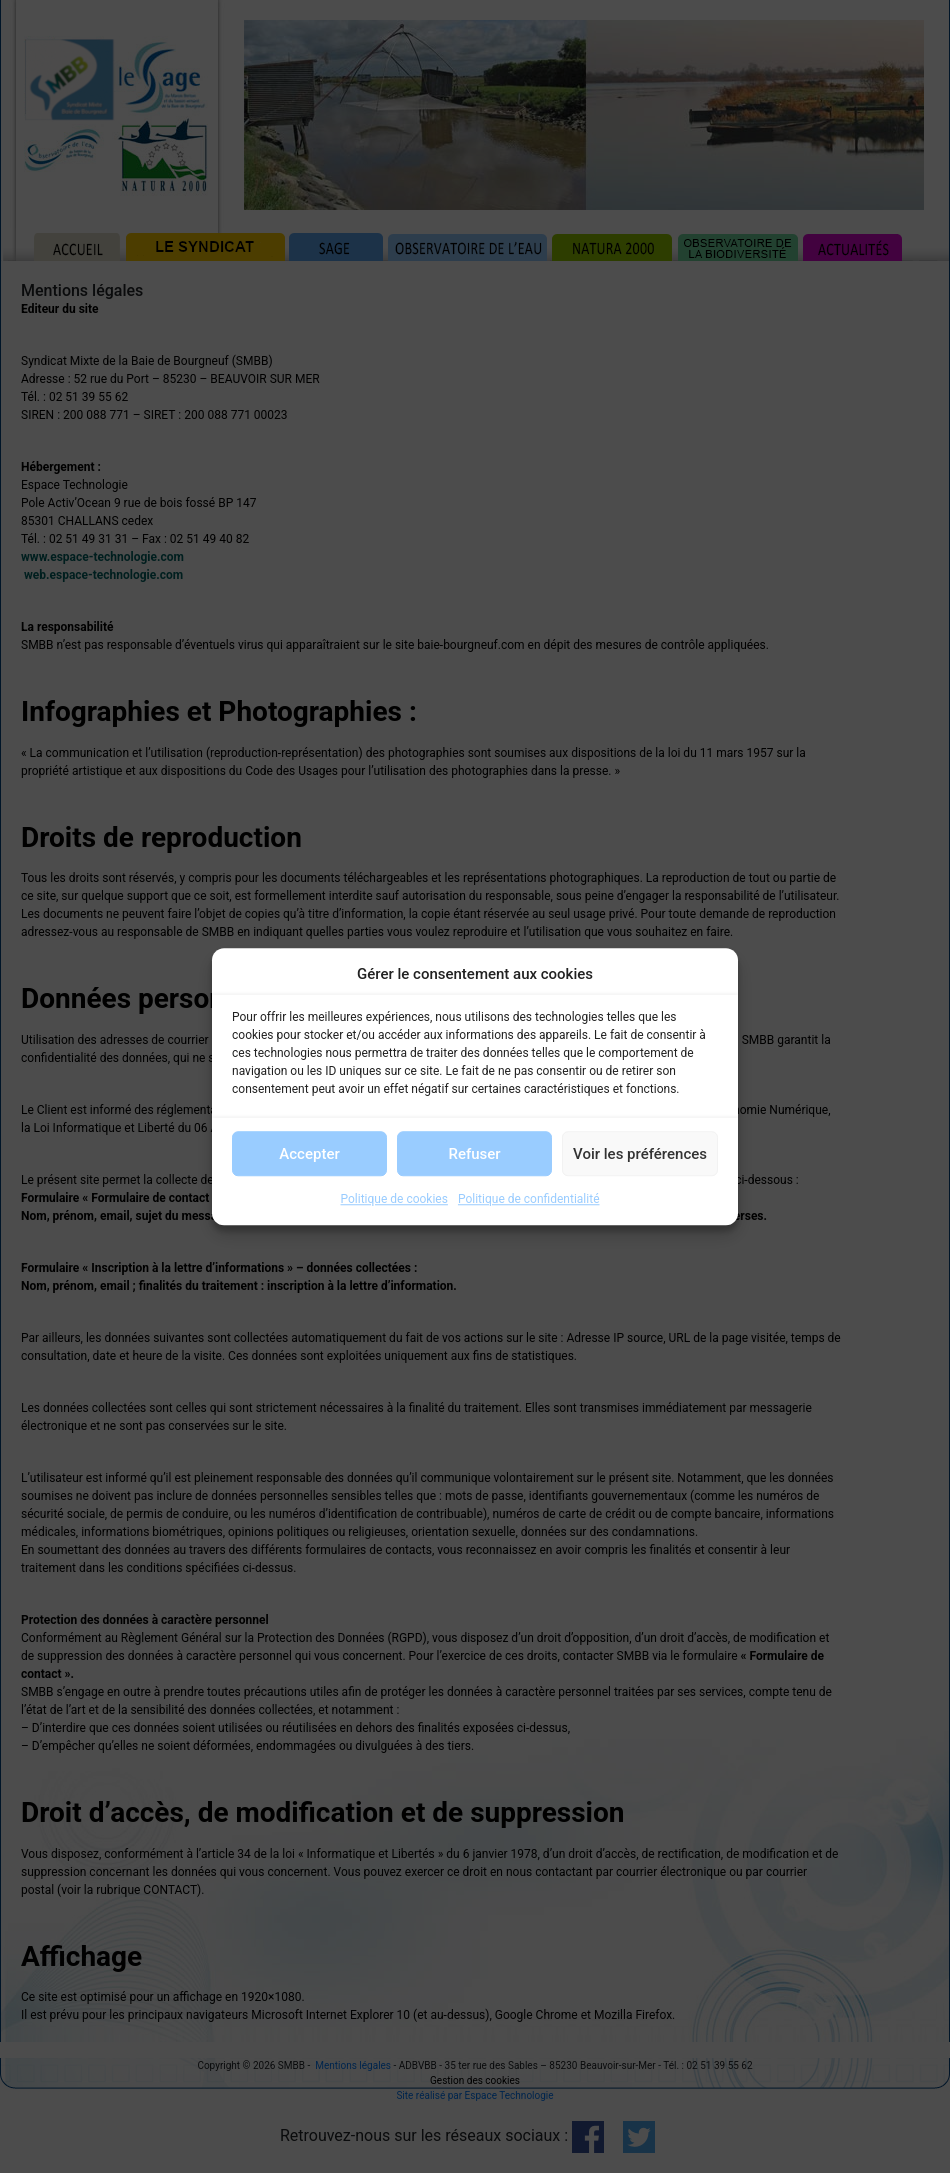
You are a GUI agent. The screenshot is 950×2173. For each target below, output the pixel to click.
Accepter (309, 1154)
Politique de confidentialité (529, 1199)
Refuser (474, 1154)
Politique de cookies (394, 1199)
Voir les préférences (640, 1154)
